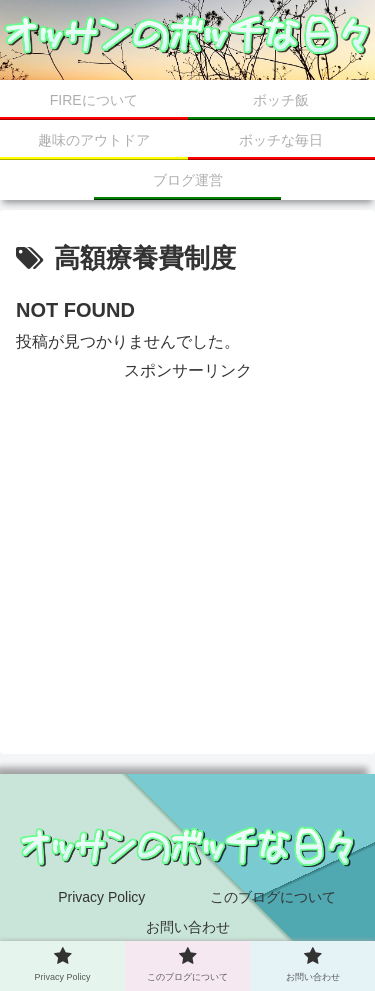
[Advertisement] (187, 526)
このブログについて (273, 897)
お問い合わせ (188, 927)
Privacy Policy (101, 897)
